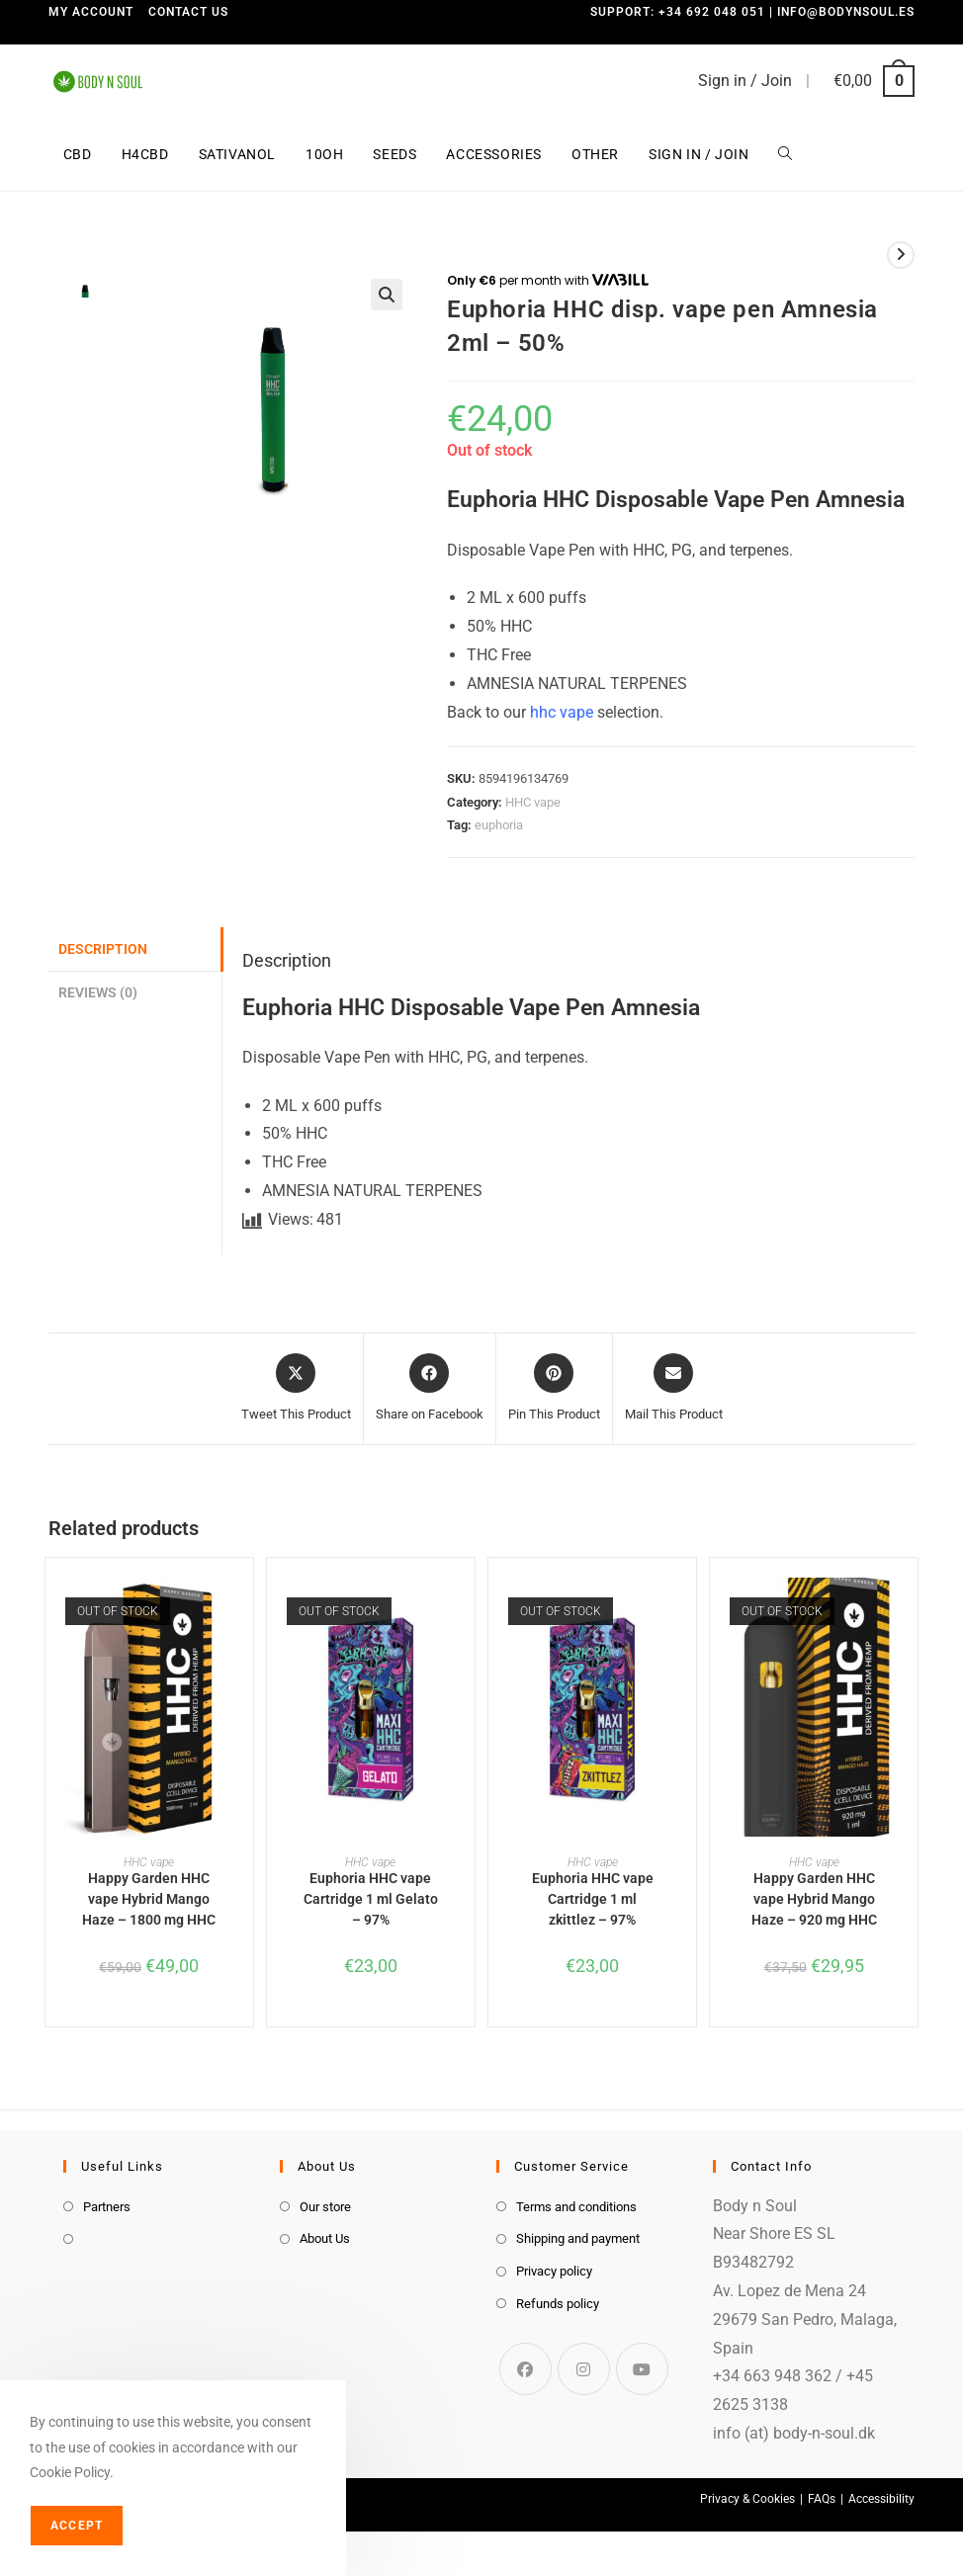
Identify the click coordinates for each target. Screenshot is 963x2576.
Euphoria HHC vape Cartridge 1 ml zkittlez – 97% (593, 1899)
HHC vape (533, 802)
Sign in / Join (745, 80)
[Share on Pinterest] (554, 1388)
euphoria (499, 824)
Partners (107, 2206)
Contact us (188, 12)
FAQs (821, 2499)
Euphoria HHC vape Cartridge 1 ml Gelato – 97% (371, 1899)
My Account (90, 12)
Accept (76, 2526)
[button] (386, 294)
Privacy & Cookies (747, 2499)
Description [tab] (102, 949)
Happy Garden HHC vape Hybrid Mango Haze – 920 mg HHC (814, 1899)
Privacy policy (554, 2271)
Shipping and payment (578, 2238)
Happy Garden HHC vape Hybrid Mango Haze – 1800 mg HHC (149, 1899)
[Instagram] (584, 2369)
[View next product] (901, 255)
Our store (325, 2206)
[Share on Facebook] (429, 1388)
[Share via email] (674, 1388)
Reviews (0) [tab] (97, 993)
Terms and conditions (576, 2206)
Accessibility (881, 2499)
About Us (325, 2238)
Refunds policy (557, 2303)
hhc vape (561, 712)
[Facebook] (525, 2369)
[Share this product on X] (296, 1388)
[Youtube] (642, 2369)
